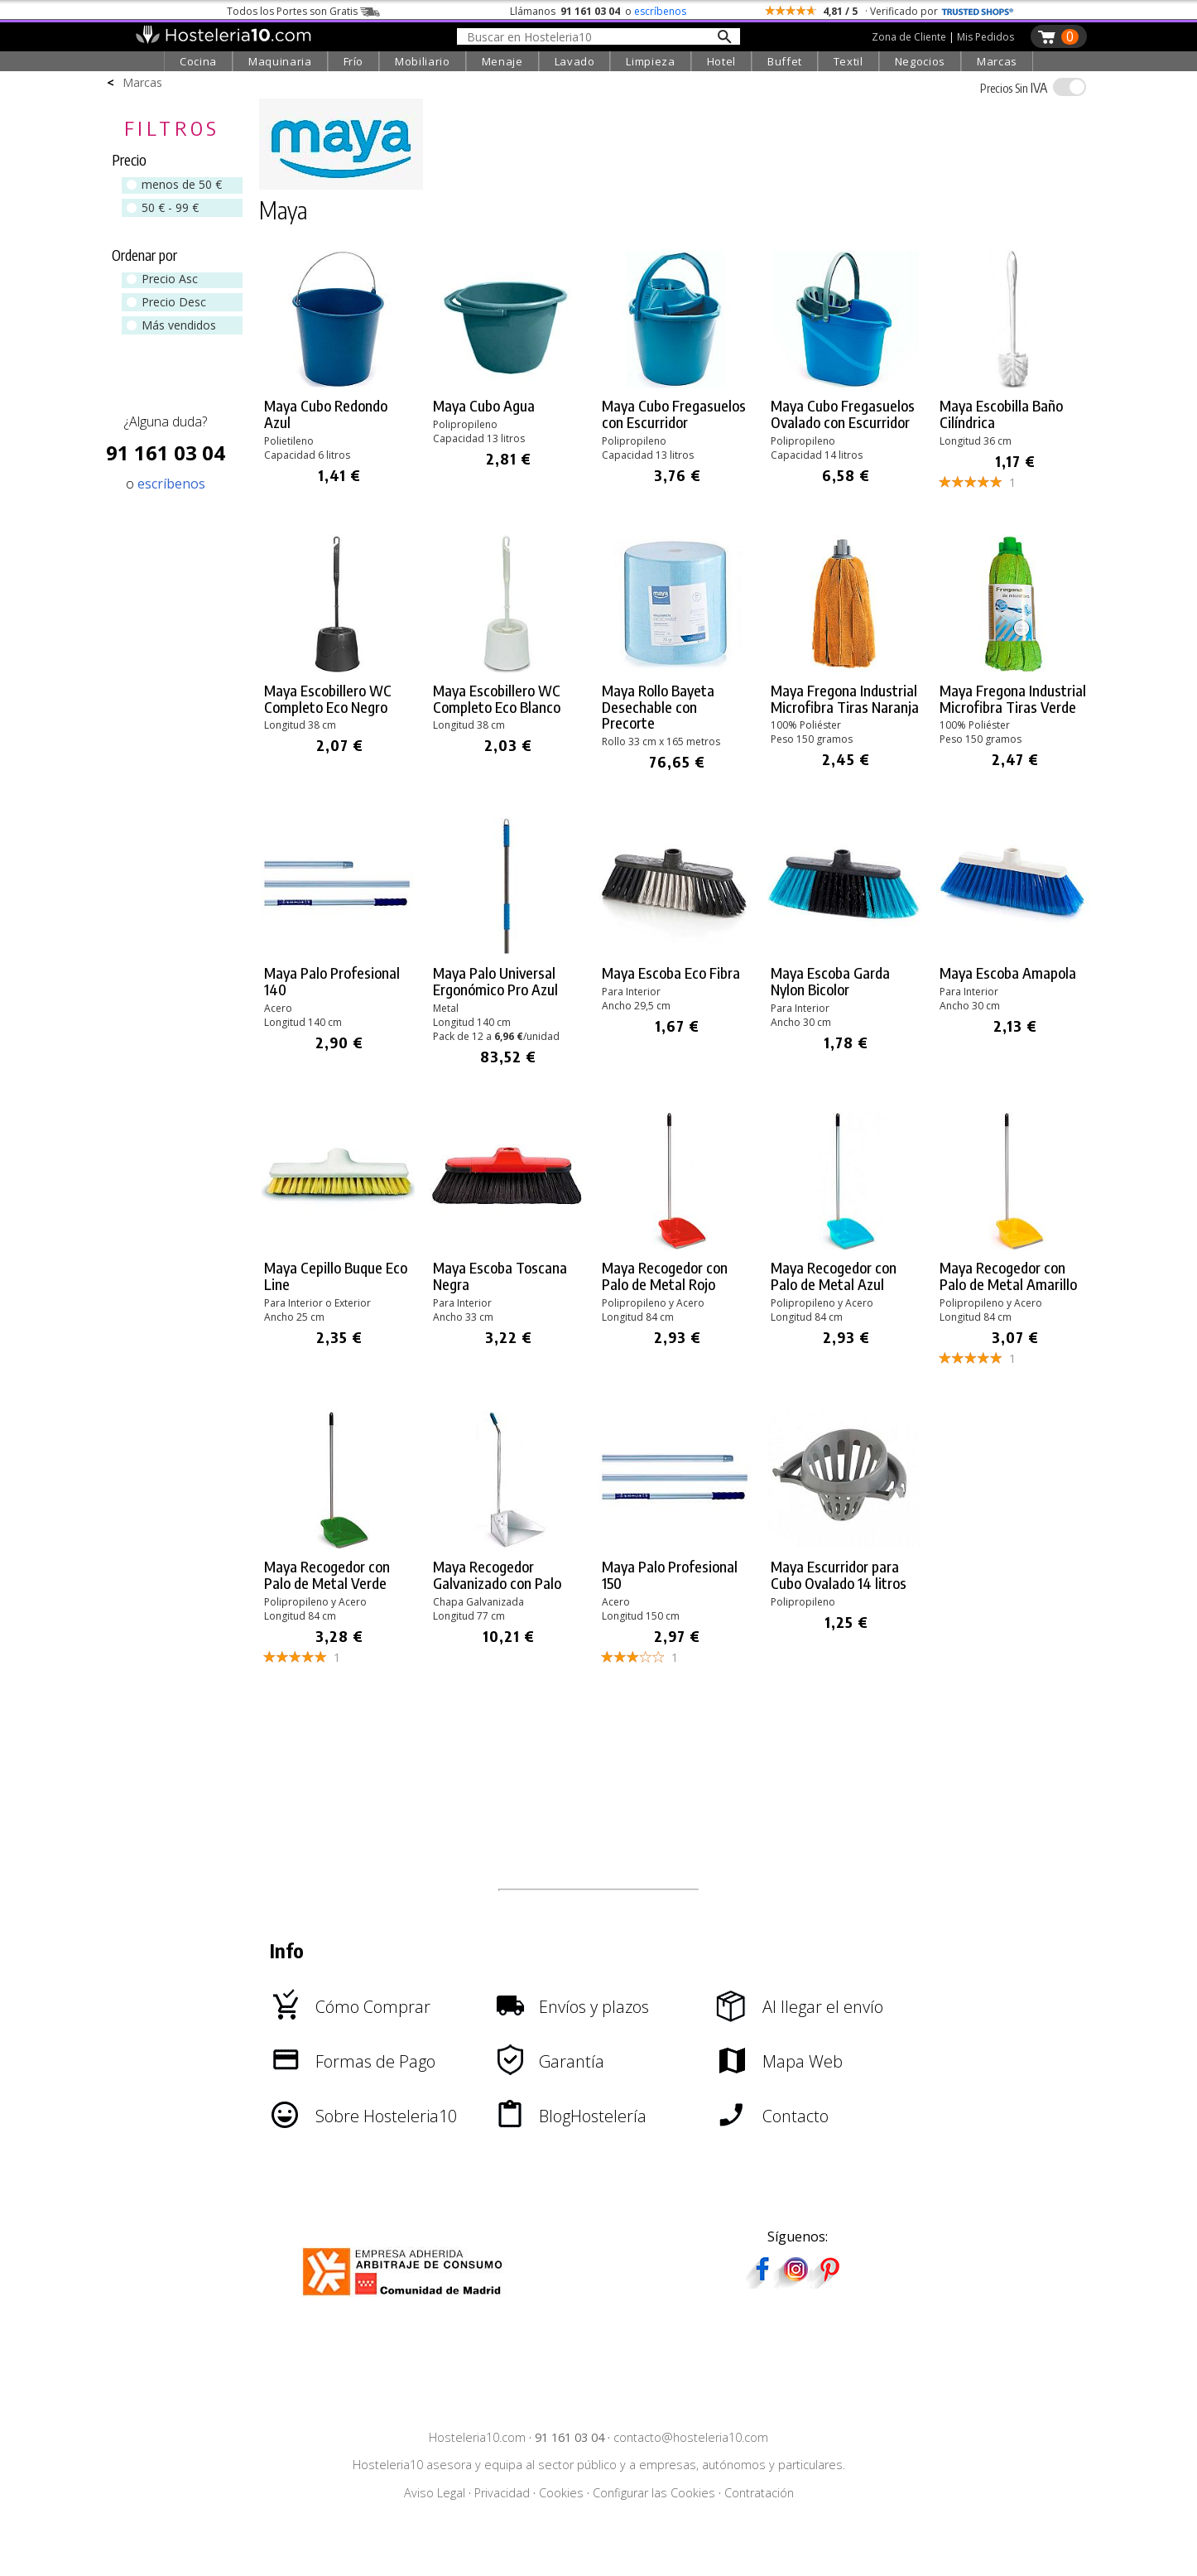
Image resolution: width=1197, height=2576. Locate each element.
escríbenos (660, 11)
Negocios (920, 61)
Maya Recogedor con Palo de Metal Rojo (665, 1276)
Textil (848, 61)
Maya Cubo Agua (484, 405)
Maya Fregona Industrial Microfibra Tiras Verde (1013, 698)
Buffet (784, 61)
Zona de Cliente (909, 37)
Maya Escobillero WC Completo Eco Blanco (496, 698)
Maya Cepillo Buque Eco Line (335, 1276)
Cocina (198, 61)
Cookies (561, 2493)
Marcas (997, 61)
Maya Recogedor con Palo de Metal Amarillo (1008, 1276)
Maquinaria (280, 61)
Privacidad (502, 2493)
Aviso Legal (434, 2493)
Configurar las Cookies (654, 2493)
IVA (1013, 87)
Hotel (721, 61)
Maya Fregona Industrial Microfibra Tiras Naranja (845, 698)
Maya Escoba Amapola (1008, 973)
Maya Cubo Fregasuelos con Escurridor (674, 414)
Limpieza (650, 61)
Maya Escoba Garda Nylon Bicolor (830, 981)
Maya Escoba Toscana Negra (500, 1276)
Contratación (759, 2493)
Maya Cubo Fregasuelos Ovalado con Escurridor (843, 414)
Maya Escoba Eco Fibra (671, 973)
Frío (354, 61)
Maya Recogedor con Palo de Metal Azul (834, 1276)
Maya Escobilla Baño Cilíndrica (1001, 414)
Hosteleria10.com (477, 2437)
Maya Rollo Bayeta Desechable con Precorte (658, 706)
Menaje (502, 61)
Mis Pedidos (985, 37)
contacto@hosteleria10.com (690, 2437)
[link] (339, 370)
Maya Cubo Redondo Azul (325, 414)
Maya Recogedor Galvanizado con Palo (497, 1574)
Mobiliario (422, 61)
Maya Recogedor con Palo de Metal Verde (327, 1574)
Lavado (575, 61)
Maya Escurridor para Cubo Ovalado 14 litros (838, 1574)
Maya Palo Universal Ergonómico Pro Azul (495, 981)
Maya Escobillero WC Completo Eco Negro (328, 698)
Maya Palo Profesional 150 (670, 1574)
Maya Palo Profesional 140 (332, 981)
